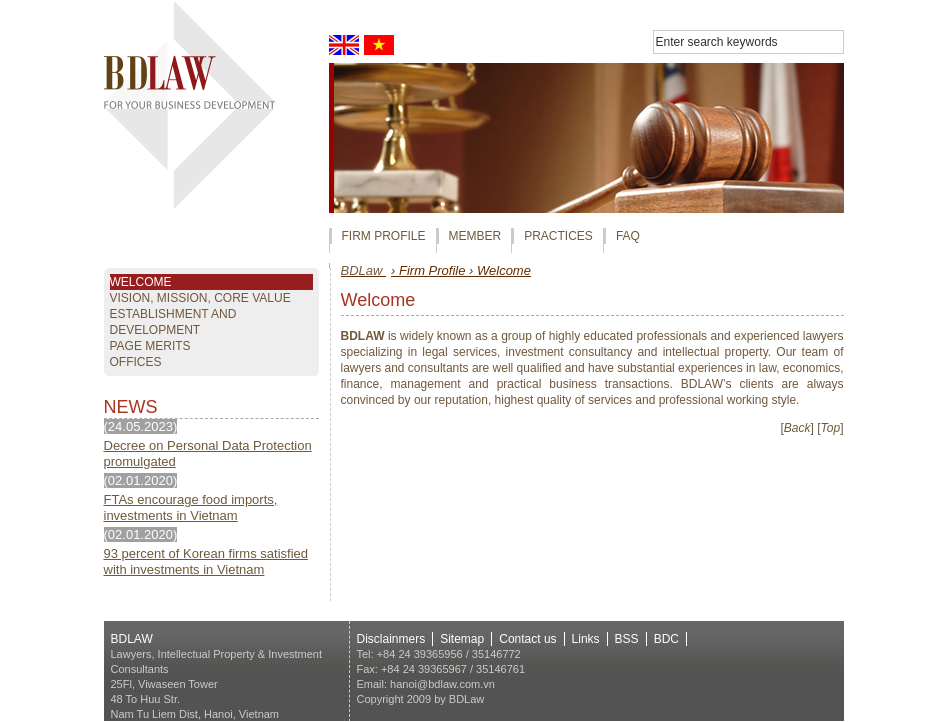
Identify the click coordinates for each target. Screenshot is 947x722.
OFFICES (136, 362)
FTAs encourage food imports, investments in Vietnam (191, 507)
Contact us (527, 639)
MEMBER (475, 236)
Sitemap (462, 639)
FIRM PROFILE (384, 236)
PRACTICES (558, 236)
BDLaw (364, 270)
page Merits (150, 346)
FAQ (628, 236)
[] (797, 428)
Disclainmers (391, 639)
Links (586, 639)
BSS (627, 639)
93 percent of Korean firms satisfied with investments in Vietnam (206, 561)
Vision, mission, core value (200, 298)
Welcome (141, 282)
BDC (666, 639)
